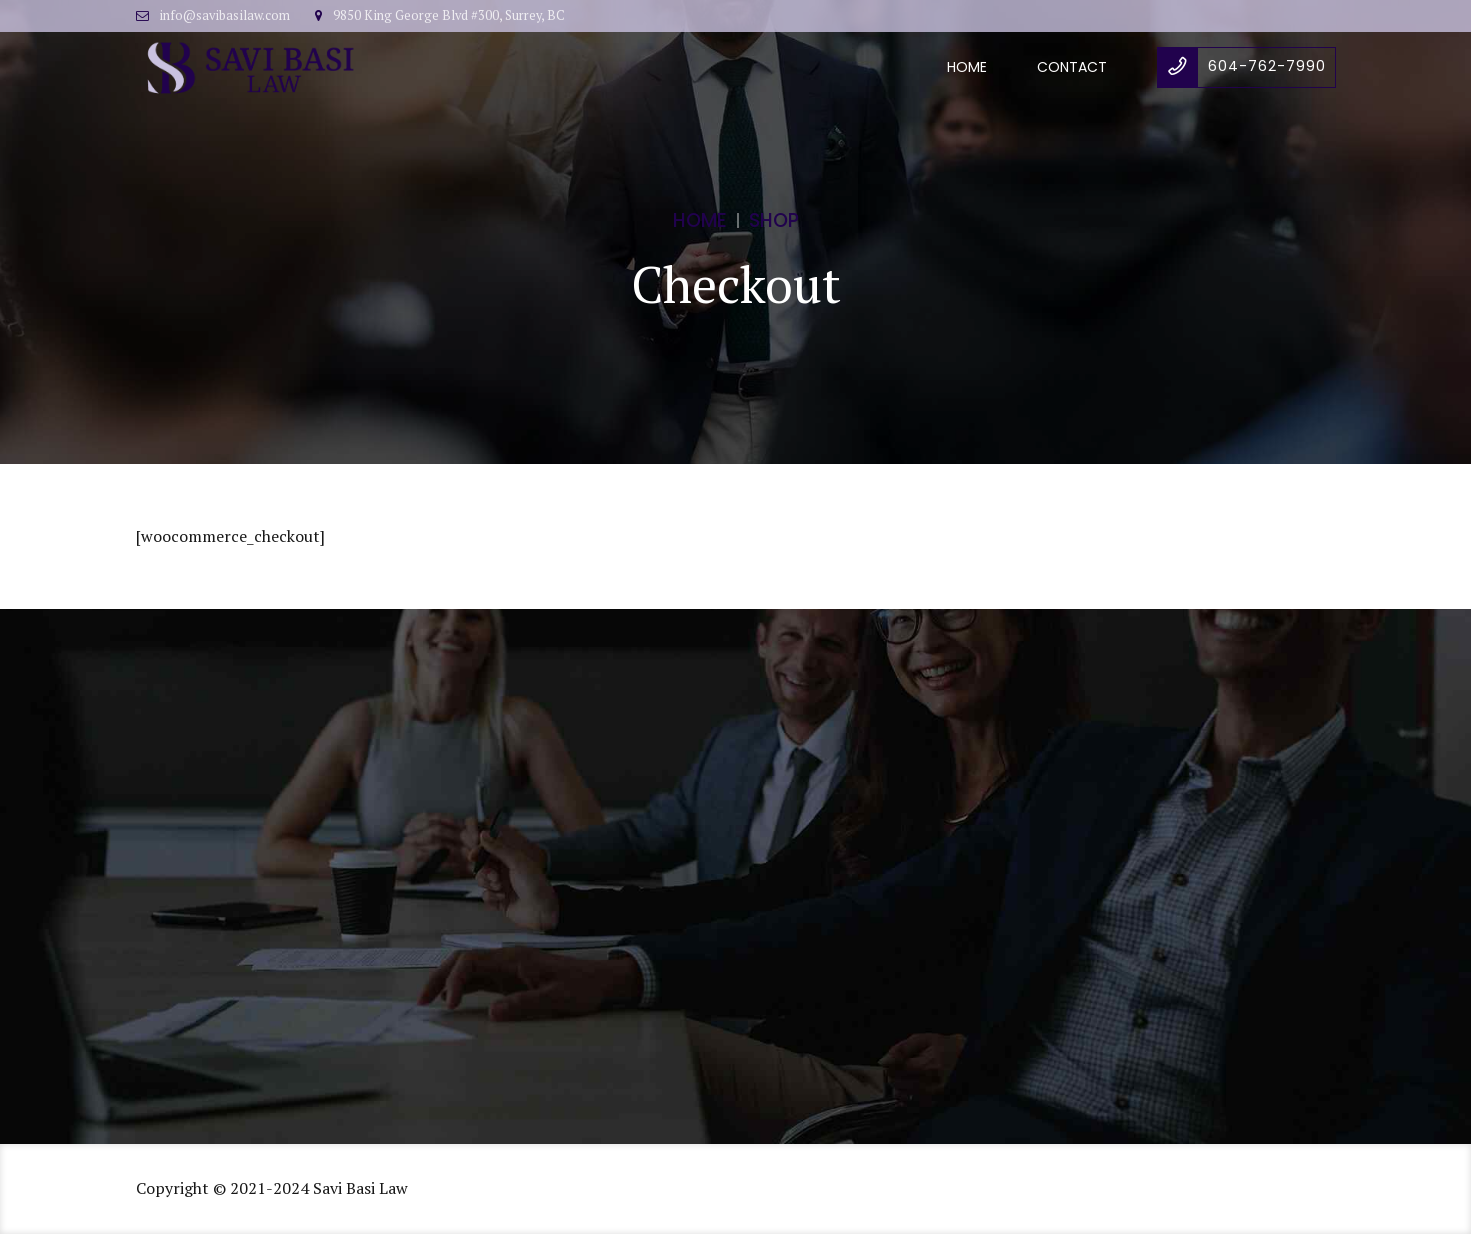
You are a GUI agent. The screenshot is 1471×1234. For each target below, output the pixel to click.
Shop (774, 220)
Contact (1072, 67)
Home (967, 67)
